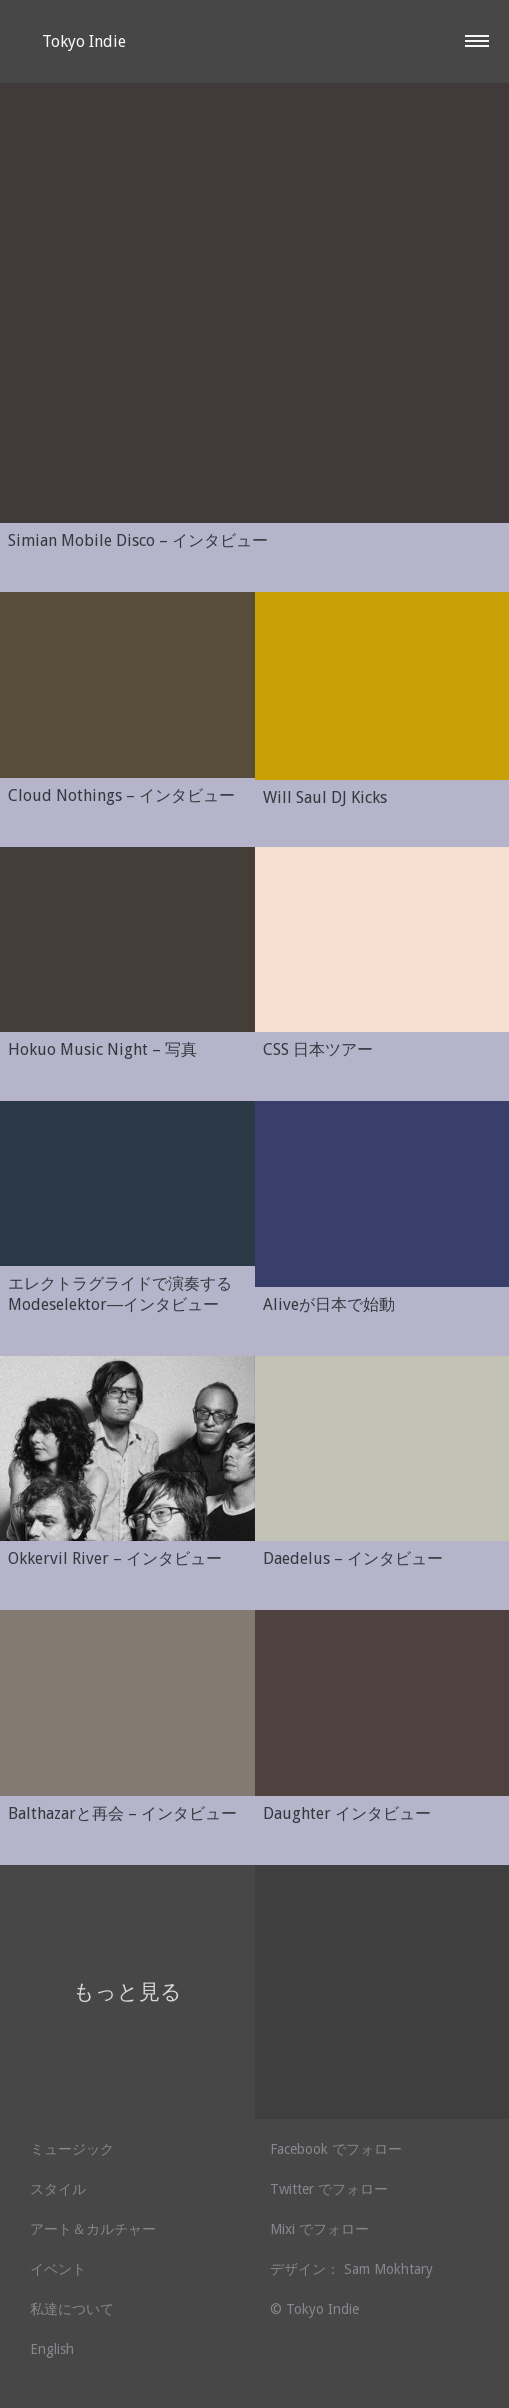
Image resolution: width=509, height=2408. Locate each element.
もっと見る (127, 1991)
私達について (72, 2309)
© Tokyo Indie (314, 2309)
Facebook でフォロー (336, 2149)
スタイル (58, 2189)
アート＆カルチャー (93, 2229)
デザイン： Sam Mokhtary (351, 2269)
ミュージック (72, 2149)
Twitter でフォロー (329, 2189)
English (52, 2349)
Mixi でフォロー (319, 2229)
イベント (58, 2269)
